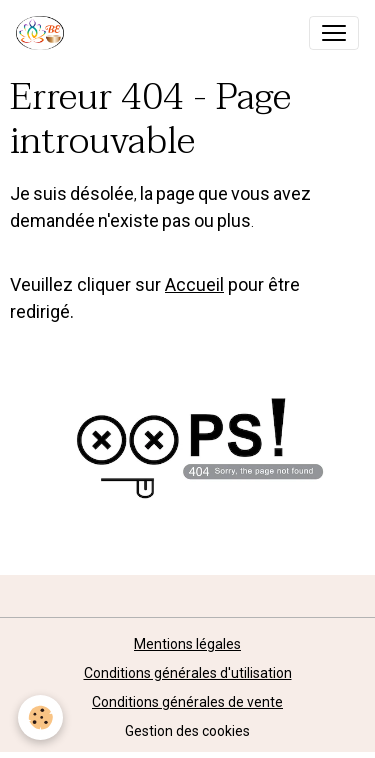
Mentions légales (187, 644)
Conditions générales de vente (187, 702)
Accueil (194, 284)
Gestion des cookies (187, 731)
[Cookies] (40, 717)
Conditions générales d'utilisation (188, 673)
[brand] (44, 33)
